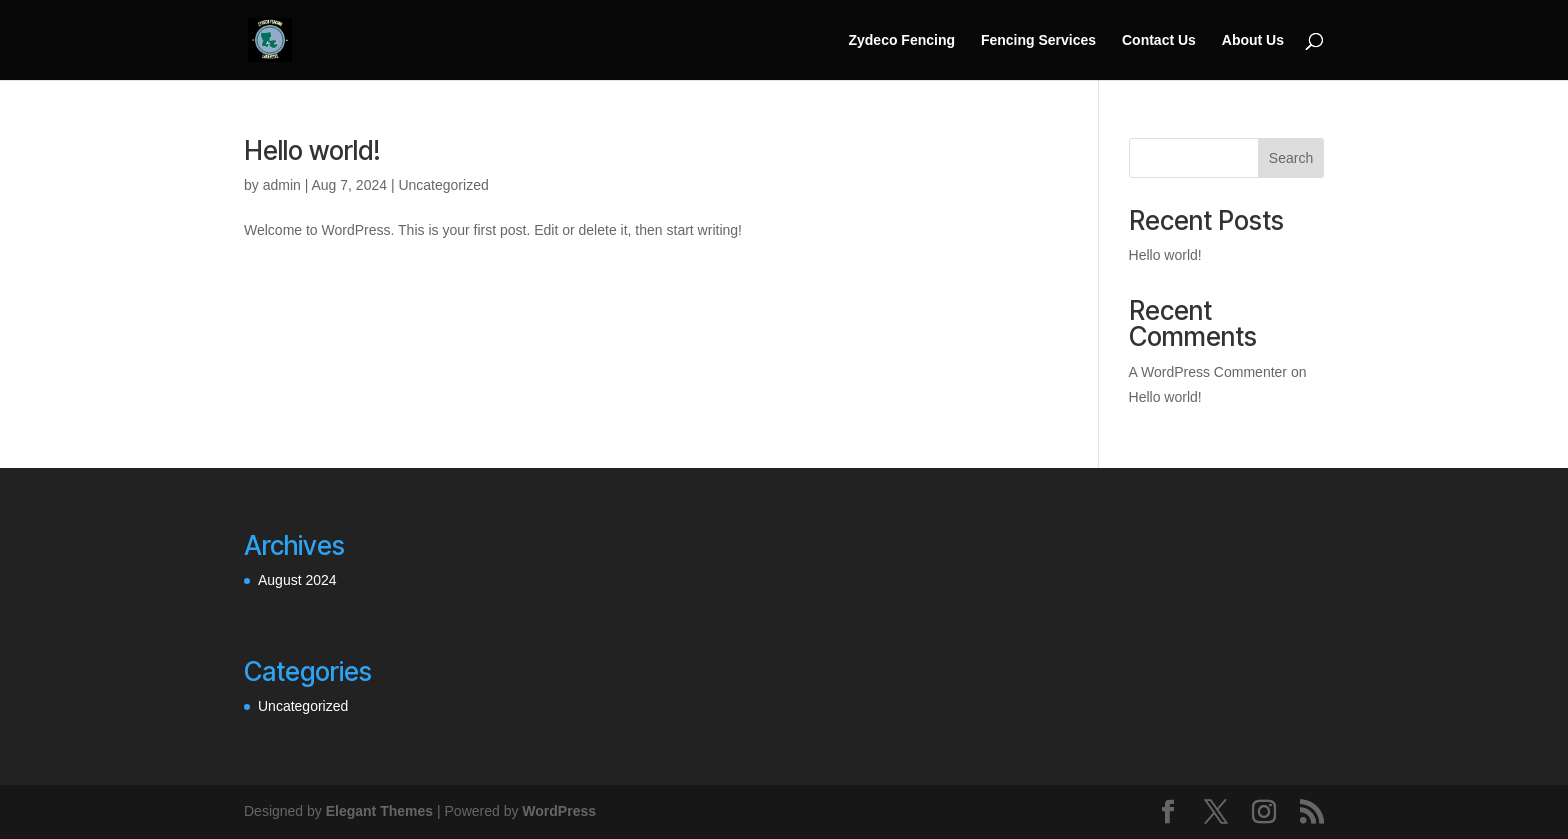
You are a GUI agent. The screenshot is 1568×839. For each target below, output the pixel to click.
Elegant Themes (379, 811)
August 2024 (297, 580)
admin (282, 185)
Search (1291, 158)
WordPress (559, 811)
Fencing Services (1038, 40)
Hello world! (312, 150)
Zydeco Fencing (901, 40)
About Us (1253, 40)
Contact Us (1159, 40)
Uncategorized (443, 185)
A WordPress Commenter (1208, 372)
